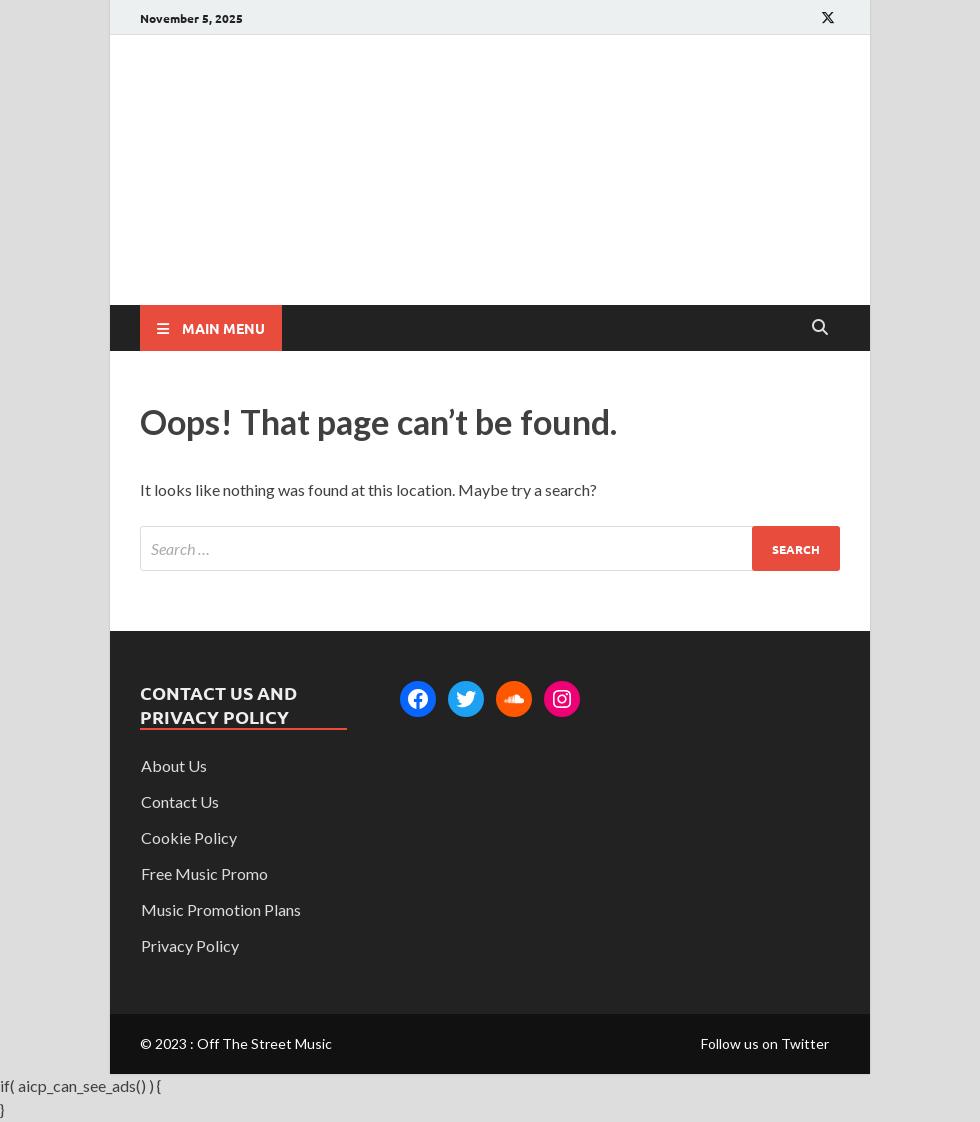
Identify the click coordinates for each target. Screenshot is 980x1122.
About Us (174, 765)
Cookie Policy (189, 837)
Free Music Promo (204, 873)
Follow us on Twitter (765, 1043)
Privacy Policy (190, 945)
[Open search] (820, 328)
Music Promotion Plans (221, 909)
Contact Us (180, 801)
